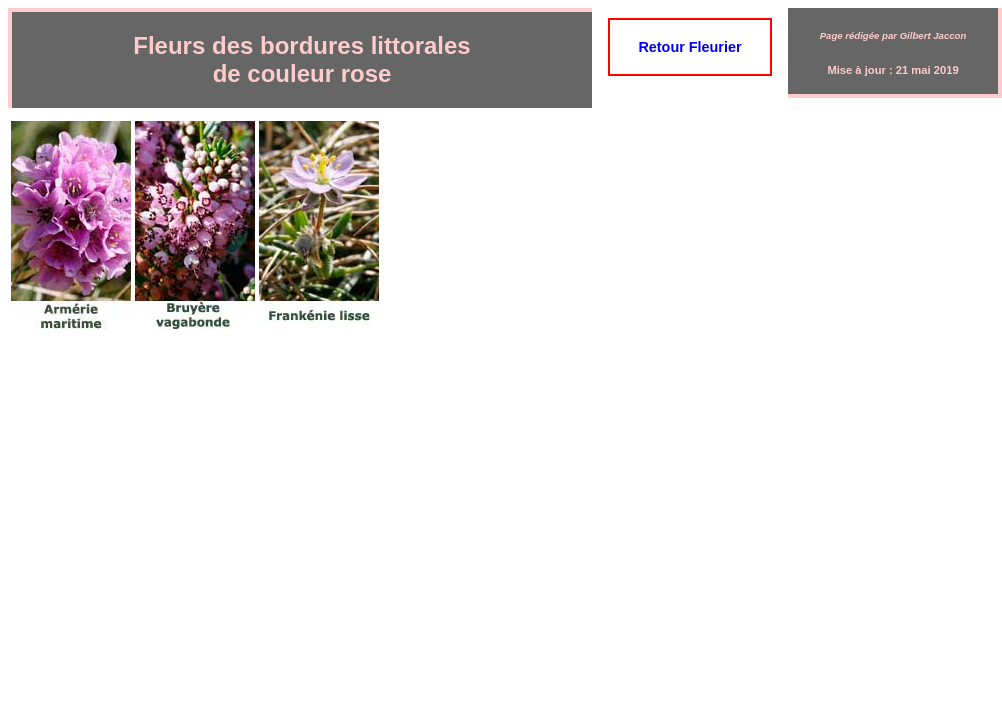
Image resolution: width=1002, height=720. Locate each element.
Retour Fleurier (689, 47)
